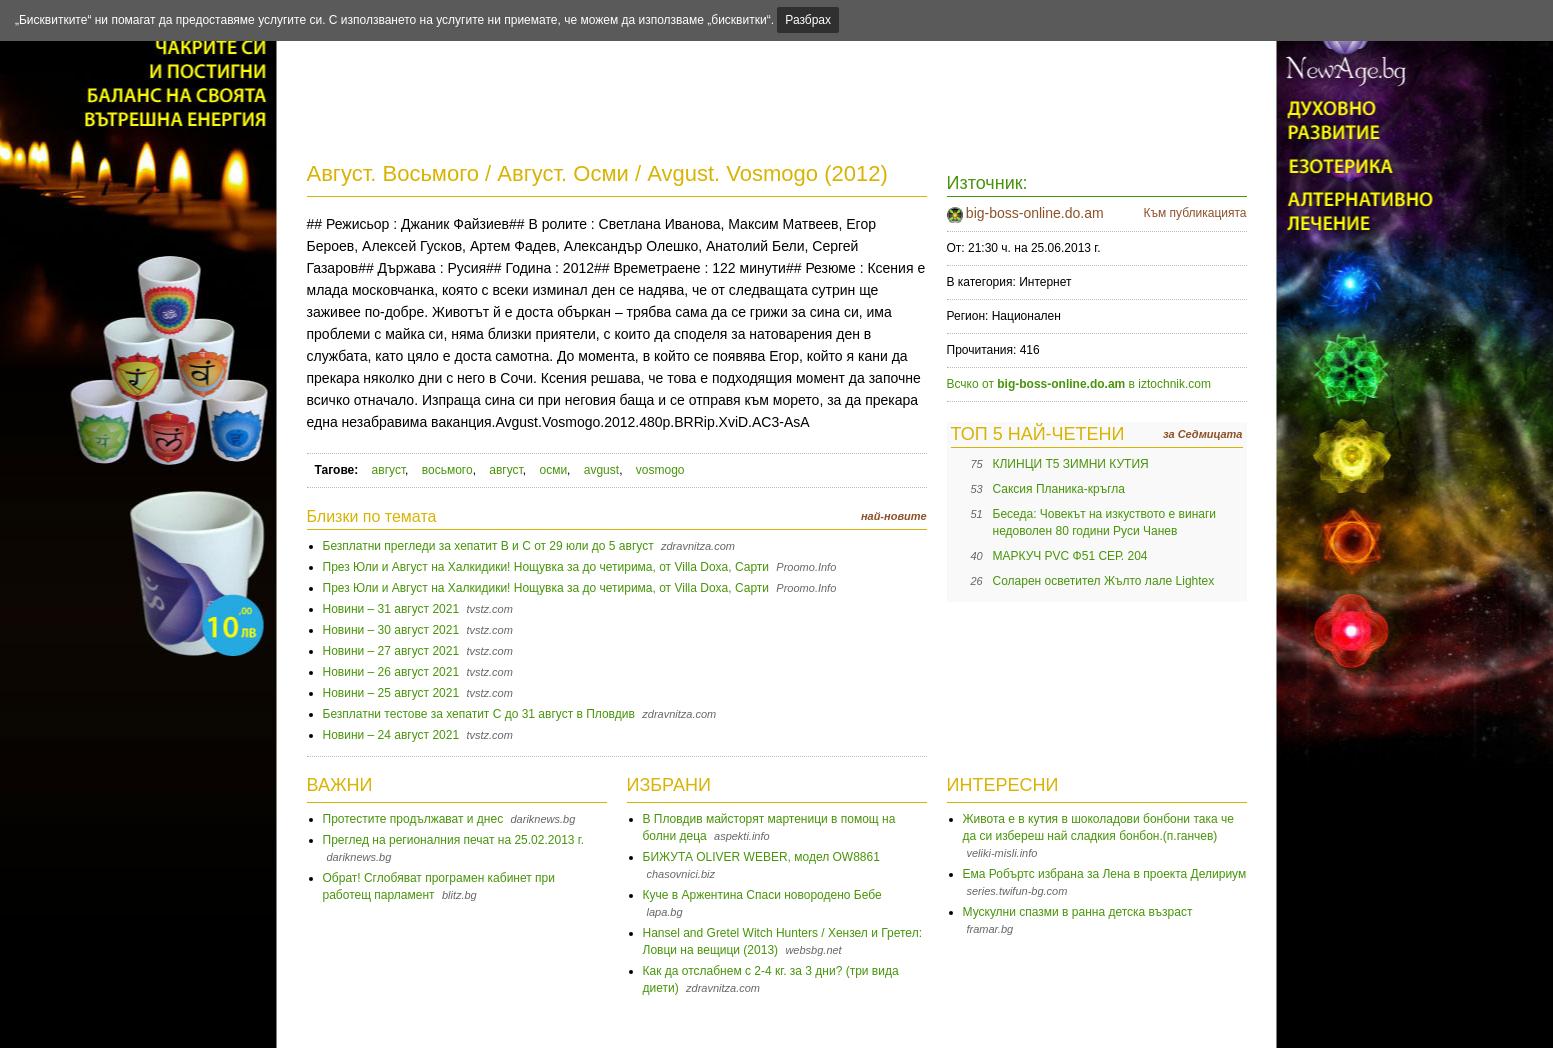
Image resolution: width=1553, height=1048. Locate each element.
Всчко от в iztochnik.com (1079, 384)
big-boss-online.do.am (1035, 213)
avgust (601, 470)
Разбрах (808, 20)
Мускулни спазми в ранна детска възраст (1078, 912)
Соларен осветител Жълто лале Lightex (1104, 581)
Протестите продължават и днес (413, 819)
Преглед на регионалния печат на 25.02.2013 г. (454, 840)
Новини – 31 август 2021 (391, 609)
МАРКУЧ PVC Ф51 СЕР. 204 (1070, 556)
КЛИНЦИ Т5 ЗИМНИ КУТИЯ (1071, 464)
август (388, 470)
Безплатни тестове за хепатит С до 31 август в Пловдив (479, 714)
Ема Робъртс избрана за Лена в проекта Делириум (1105, 874)
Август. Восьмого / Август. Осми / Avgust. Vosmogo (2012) (597, 173)
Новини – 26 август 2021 (391, 672)
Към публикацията (1194, 213)
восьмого (447, 470)
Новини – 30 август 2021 (391, 630)
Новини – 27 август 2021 (391, 651)
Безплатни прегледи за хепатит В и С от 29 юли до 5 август (488, 546)
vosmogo (660, 470)
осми (553, 470)
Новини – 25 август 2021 (391, 693)
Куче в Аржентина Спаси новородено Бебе (762, 895)
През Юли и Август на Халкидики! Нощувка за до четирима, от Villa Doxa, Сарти (546, 567)
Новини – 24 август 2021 (391, 735)
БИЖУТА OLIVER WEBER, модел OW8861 (761, 857)
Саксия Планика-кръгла (1059, 489)
